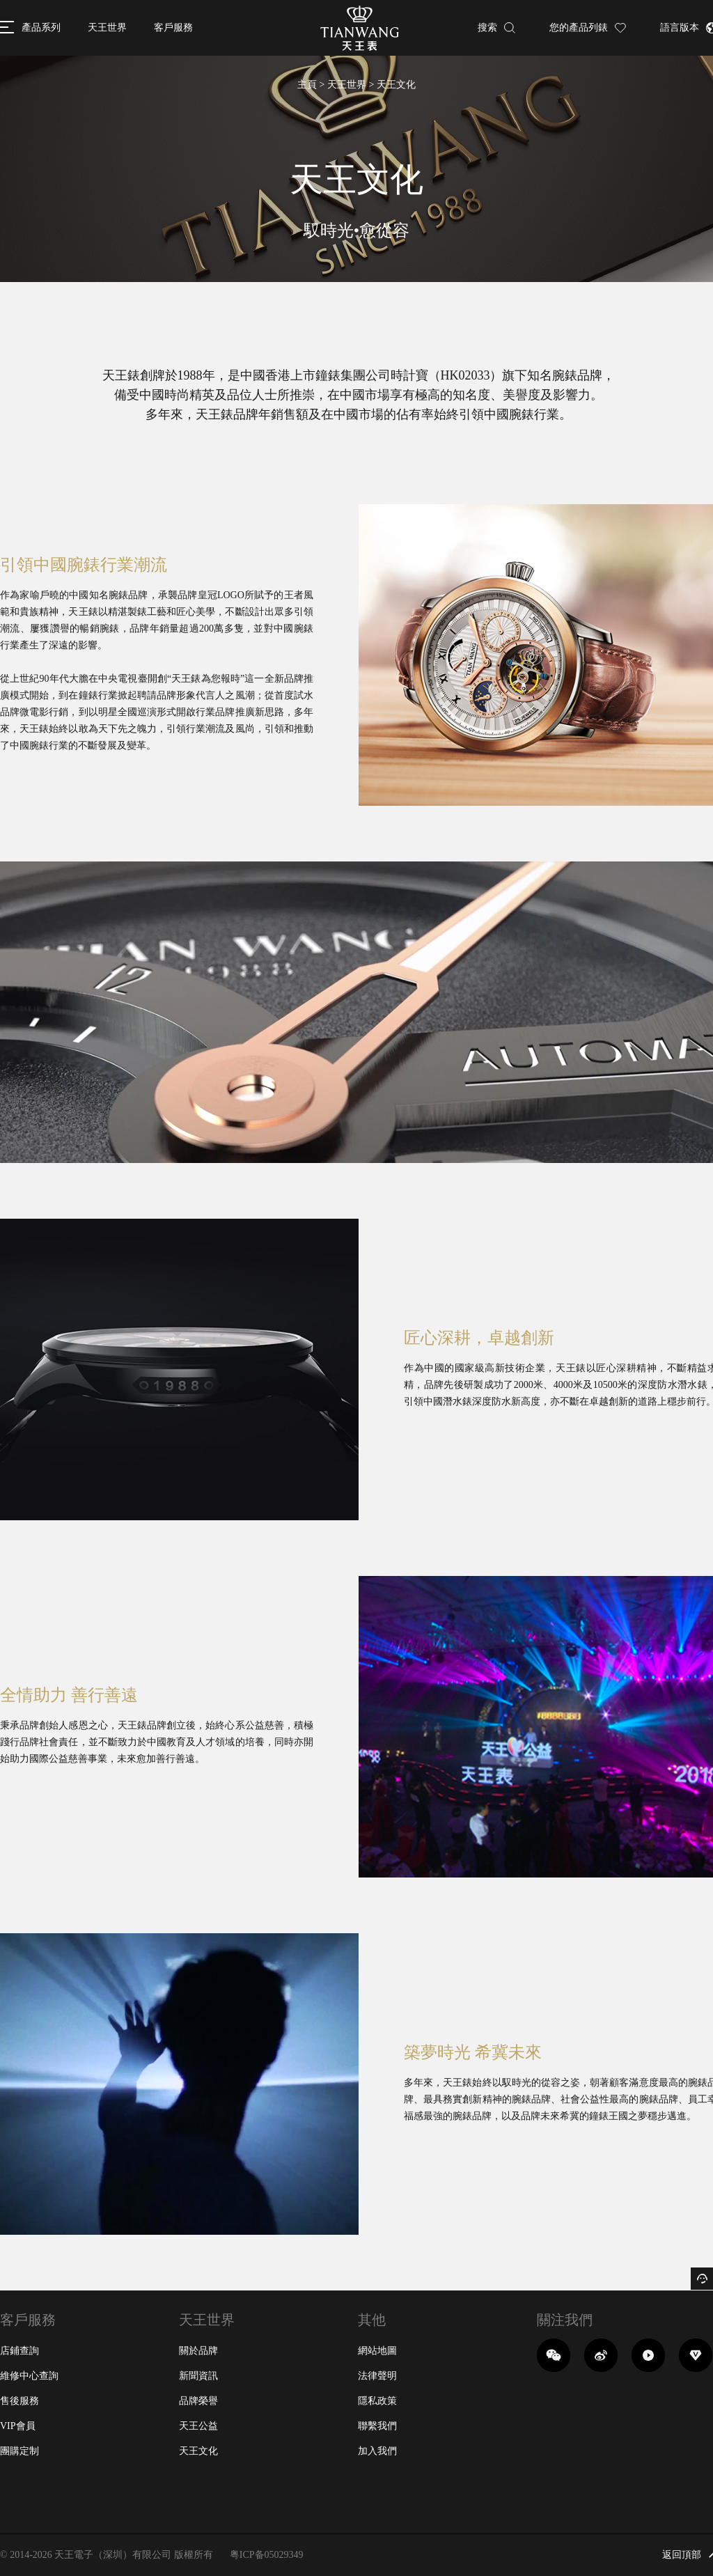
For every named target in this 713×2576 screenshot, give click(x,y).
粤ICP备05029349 (267, 2555)
